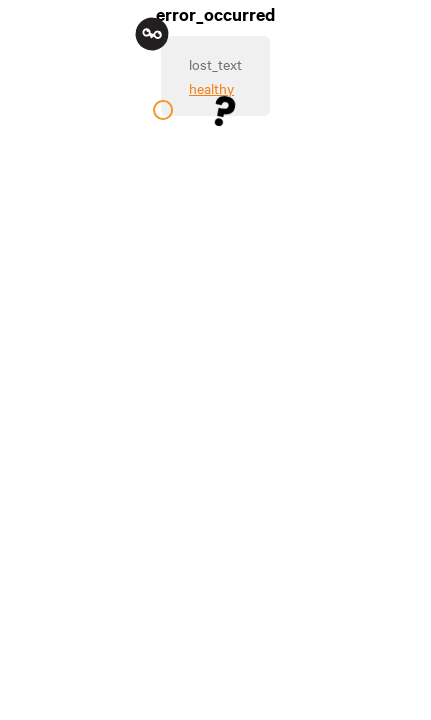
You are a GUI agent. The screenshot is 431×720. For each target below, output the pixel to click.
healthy (211, 88)
